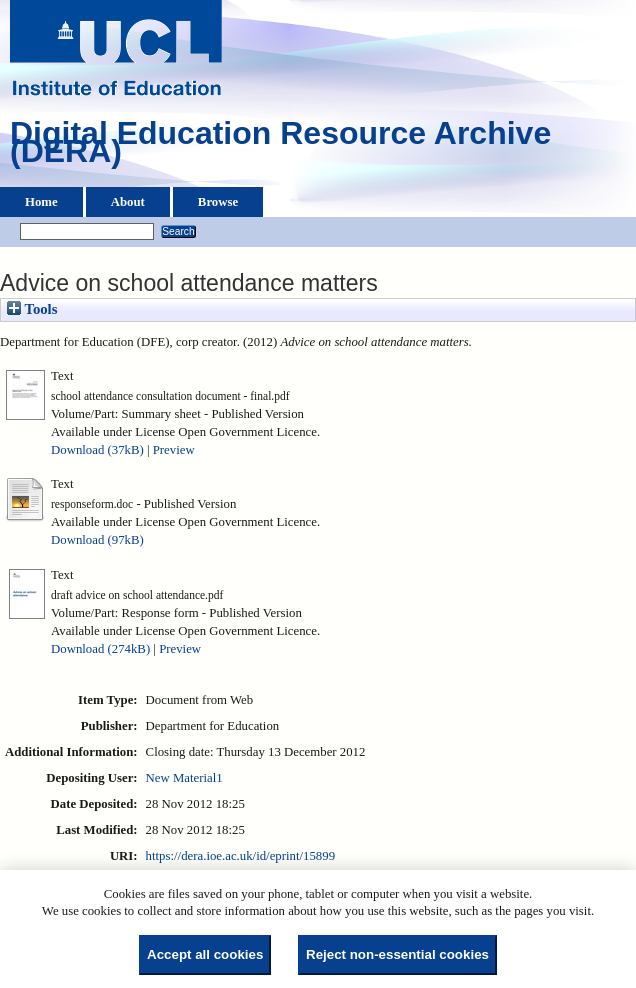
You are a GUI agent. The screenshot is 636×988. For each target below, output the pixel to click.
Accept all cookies (205, 954)
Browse (218, 202)
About (128, 202)
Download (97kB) (97, 540)
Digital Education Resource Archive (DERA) (280, 147)
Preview (174, 450)
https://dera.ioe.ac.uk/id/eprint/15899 (240, 856)
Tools (32, 309)
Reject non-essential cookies (397, 954)
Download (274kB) (100, 649)
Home (41, 202)
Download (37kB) (97, 450)
